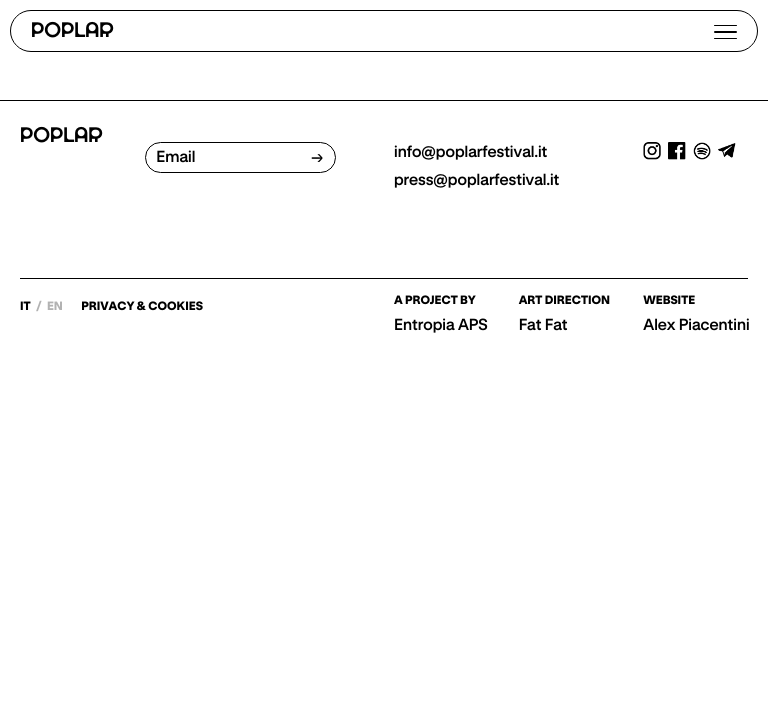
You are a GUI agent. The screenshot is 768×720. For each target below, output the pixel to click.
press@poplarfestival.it (476, 180)
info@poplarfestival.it (470, 152)
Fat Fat (543, 325)
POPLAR (72, 31)
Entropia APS (441, 325)
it (26, 306)
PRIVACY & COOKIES (142, 307)
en (55, 306)
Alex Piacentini (696, 325)
